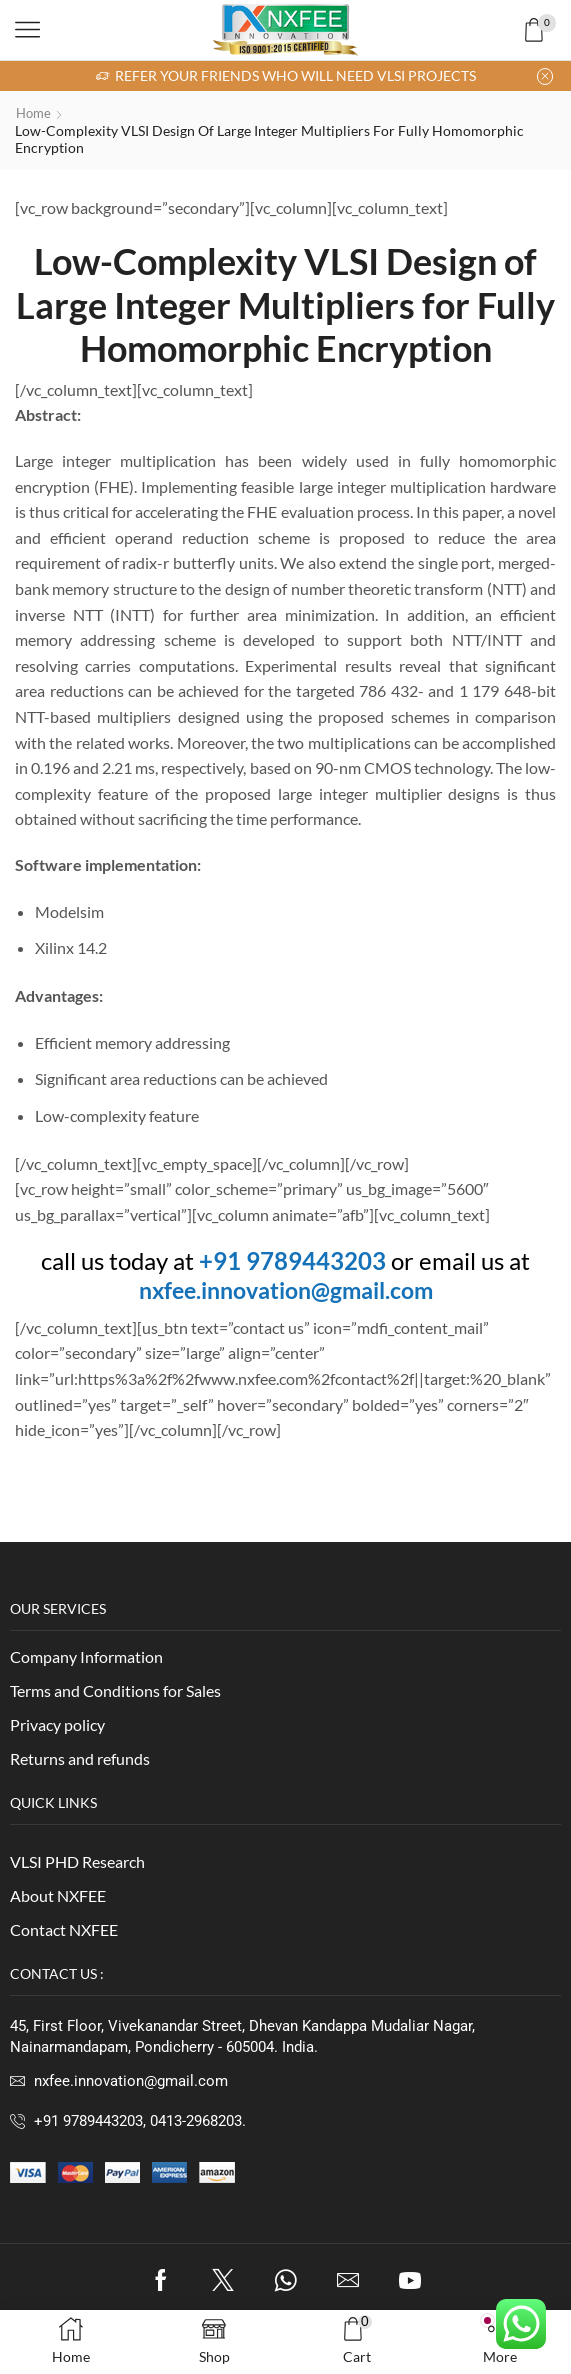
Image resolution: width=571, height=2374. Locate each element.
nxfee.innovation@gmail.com (286, 1289)
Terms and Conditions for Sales (115, 1690)
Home (35, 112)
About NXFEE (58, 1895)
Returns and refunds (80, 1758)
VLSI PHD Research (77, 1861)
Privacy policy (57, 1724)
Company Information (86, 1656)
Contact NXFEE (64, 1928)
